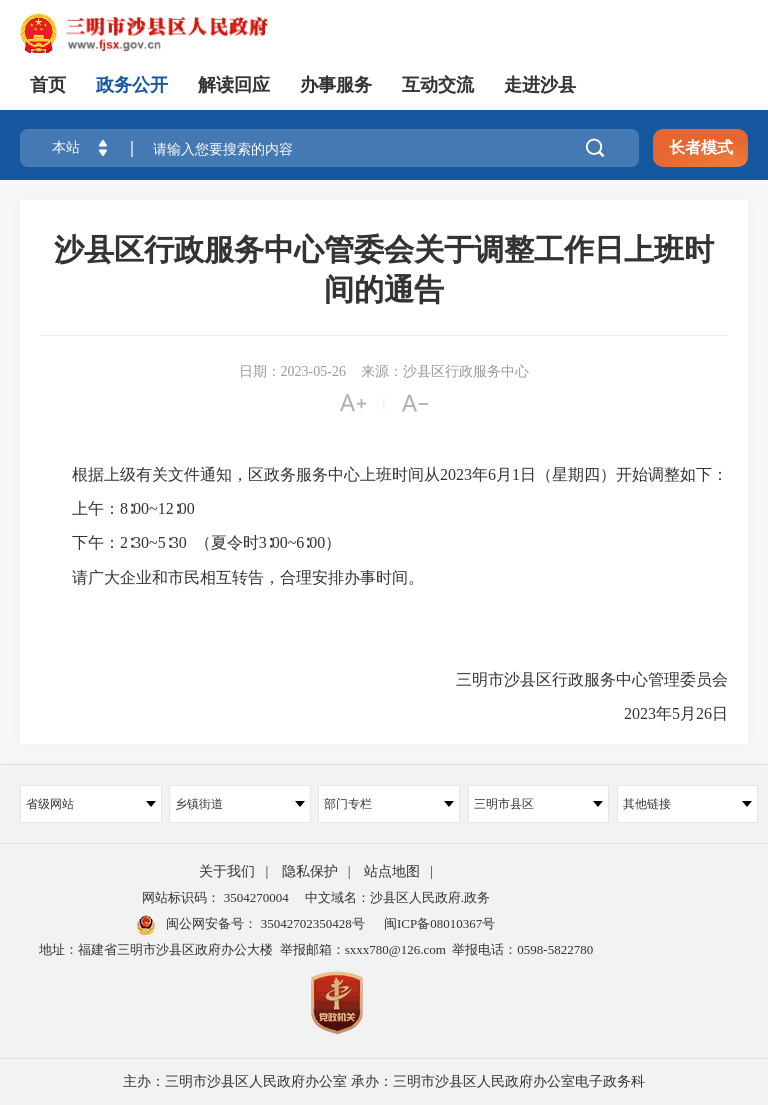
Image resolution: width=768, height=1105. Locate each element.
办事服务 (336, 85)
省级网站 (91, 804)
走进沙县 (540, 85)
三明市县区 (539, 804)
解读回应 (234, 85)
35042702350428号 (310, 923)
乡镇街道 (240, 804)
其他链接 (688, 804)
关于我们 (227, 871)
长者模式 (701, 147)
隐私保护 (310, 871)
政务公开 (132, 85)
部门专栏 (389, 804)
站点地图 (392, 871)
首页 (48, 85)
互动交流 (438, 85)
